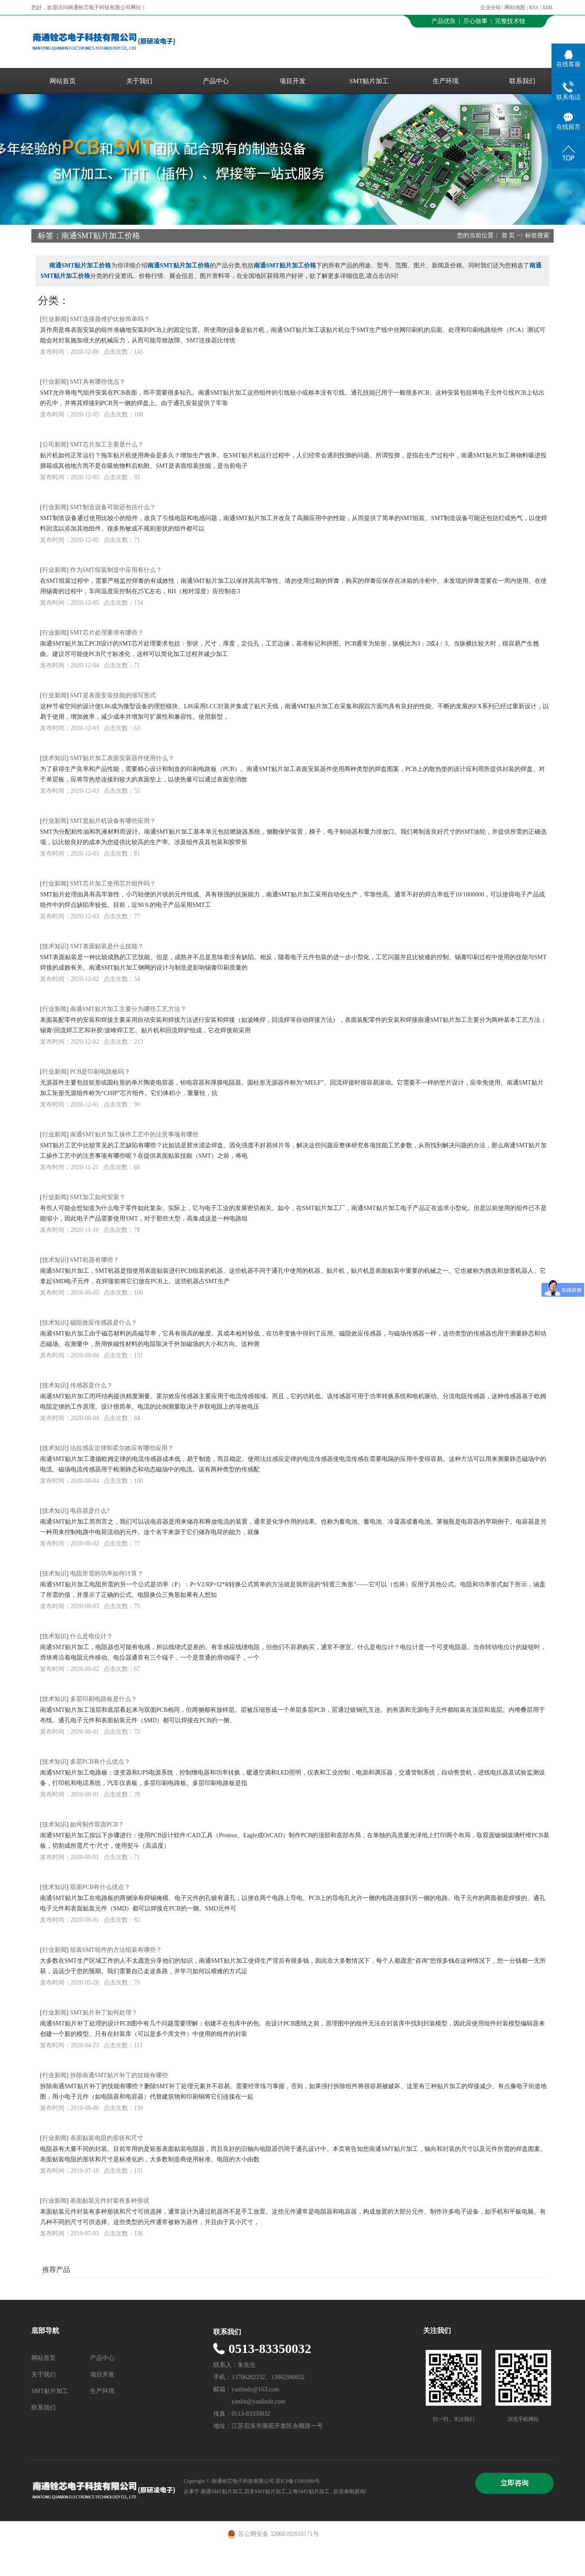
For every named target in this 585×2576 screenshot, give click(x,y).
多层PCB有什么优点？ (100, 1761)
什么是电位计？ (91, 1636)
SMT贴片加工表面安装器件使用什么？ (122, 758)
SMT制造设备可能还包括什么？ (113, 507)
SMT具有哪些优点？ (97, 382)
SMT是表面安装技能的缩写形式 (113, 695)
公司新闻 (54, 444)
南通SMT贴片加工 (222, 2491)
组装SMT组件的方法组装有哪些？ (116, 1950)
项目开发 (292, 81)
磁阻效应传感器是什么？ (103, 1322)
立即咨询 (514, 2483)
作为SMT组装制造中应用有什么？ (116, 570)
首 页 (508, 235)
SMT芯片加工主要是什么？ (107, 444)
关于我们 (139, 81)
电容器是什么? (89, 1511)
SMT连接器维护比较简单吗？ (110, 319)
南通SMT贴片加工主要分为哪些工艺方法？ (128, 1009)
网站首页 (63, 81)
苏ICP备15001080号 (298, 2481)
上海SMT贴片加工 (308, 2491)
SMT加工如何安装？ (97, 1197)
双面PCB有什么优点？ (100, 1887)
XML (548, 7)
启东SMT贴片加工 (265, 2491)
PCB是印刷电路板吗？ (100, 1071)
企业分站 (490, 7)
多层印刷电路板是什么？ (103, 1699)
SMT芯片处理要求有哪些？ (107, 632)
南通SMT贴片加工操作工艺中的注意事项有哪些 (134, 1134)
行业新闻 (54, 319)
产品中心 (216, 81)
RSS (533, 7)
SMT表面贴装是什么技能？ (107, 946)
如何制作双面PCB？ (97, 1824)
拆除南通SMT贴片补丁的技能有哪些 (119, 2075)
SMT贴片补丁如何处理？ (104, 2012)
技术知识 (54, 758)
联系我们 (522, 81)
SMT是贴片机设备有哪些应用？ (113, 821)
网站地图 (515, 7)
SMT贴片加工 (369, 81)
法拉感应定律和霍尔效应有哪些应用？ (122, 1448)
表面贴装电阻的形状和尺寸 (106, 2138)
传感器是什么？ (91, 1385)
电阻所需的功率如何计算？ (106, 1573)
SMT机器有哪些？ (94, 1260)
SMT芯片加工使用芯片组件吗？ (113, 883)
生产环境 (446, 81)
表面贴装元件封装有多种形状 (109, 2200)
